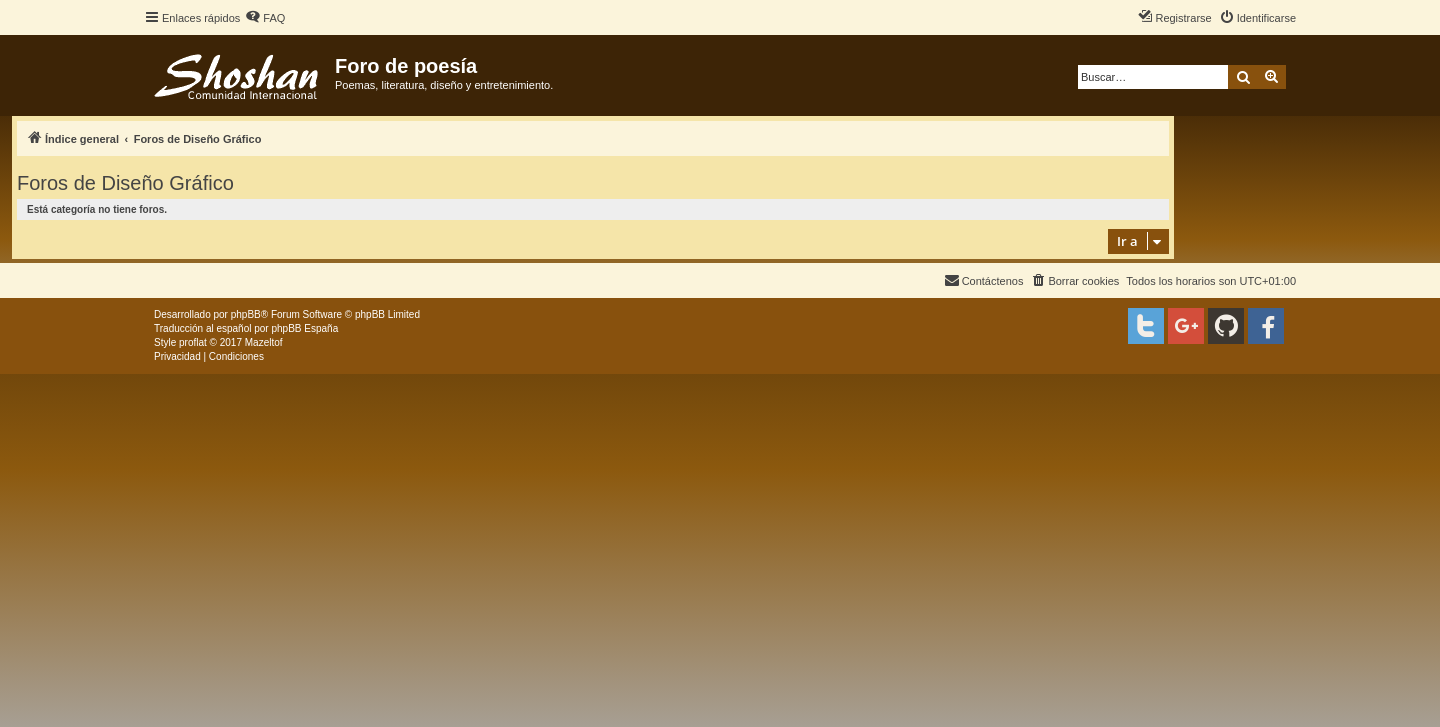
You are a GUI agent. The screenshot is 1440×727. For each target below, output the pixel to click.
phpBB (246, 314)
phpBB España (304, 328)
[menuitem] (265, 18)
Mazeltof (264, 342)
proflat (193, 342)
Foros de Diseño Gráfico (125, 183)
